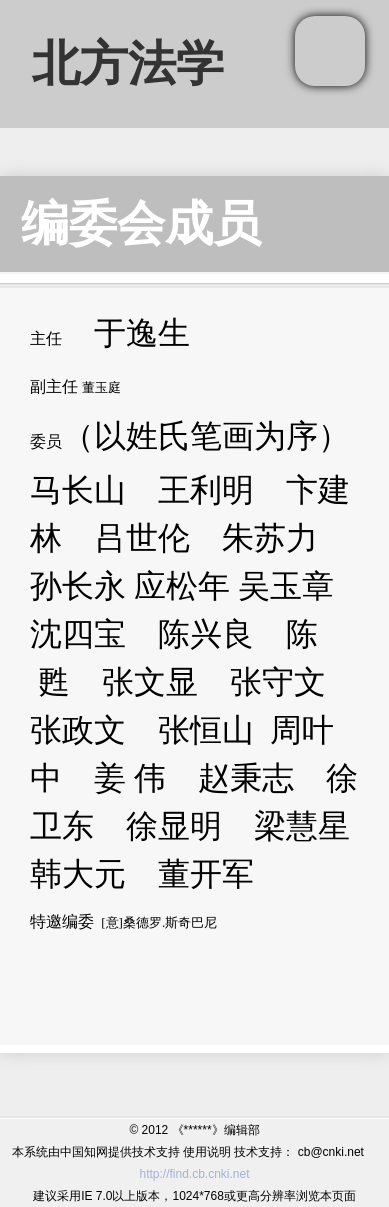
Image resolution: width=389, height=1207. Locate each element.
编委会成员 (141, 223)
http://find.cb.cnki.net (194, 1174)
